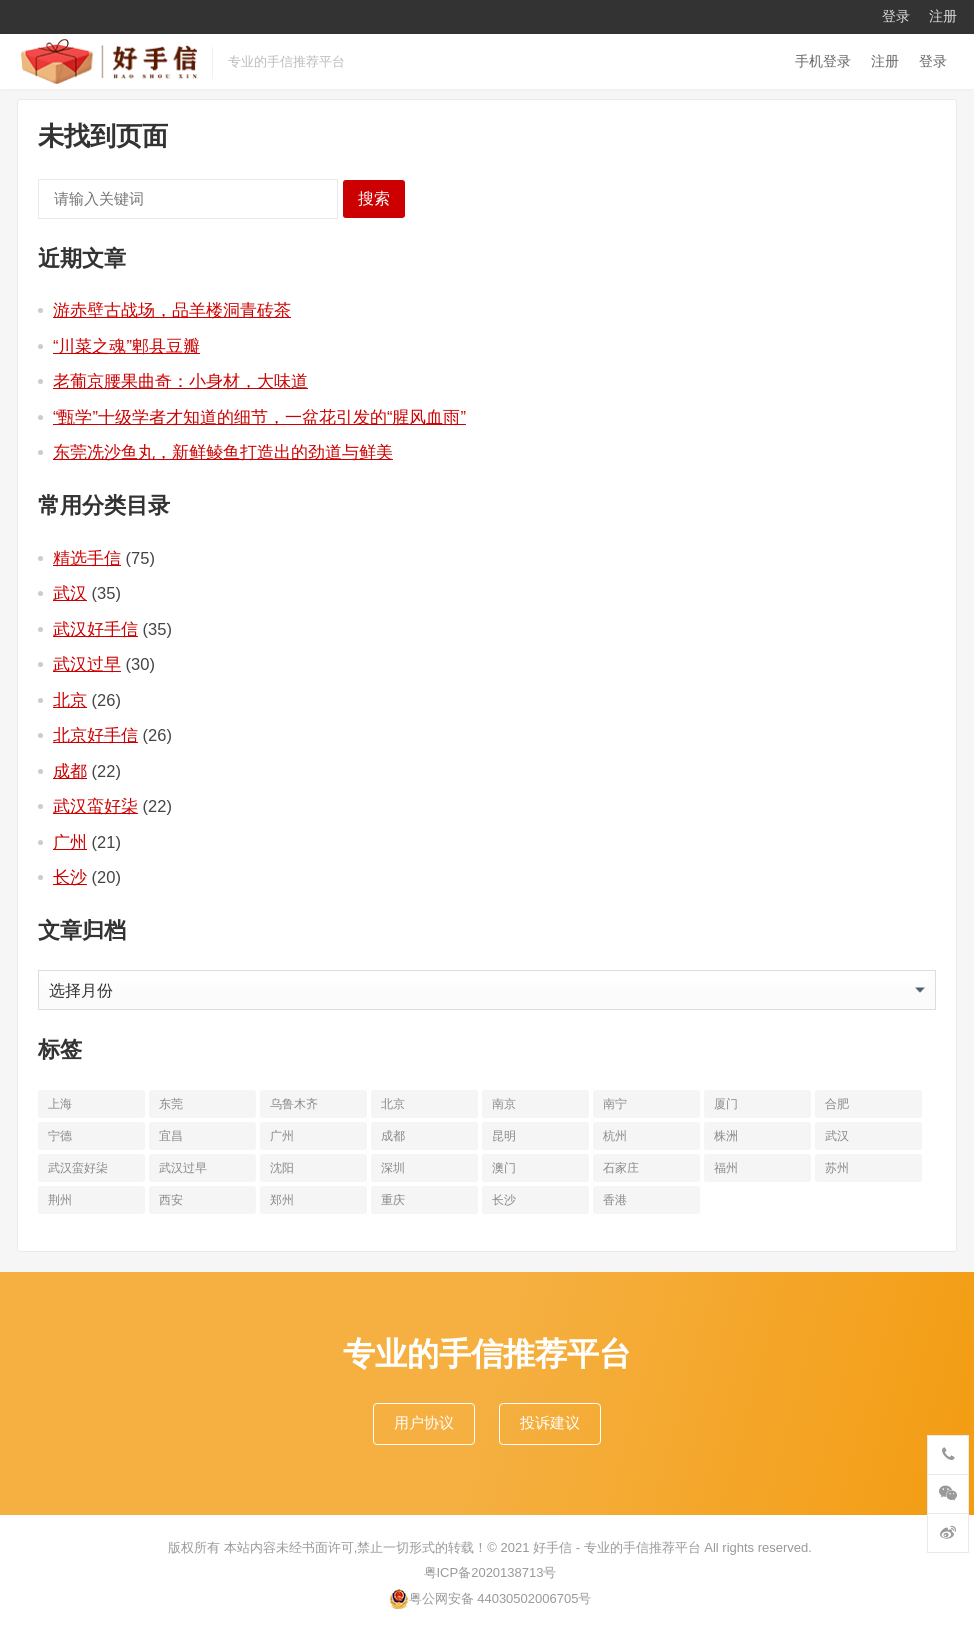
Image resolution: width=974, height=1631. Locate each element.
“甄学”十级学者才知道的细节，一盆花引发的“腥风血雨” (259, 417)
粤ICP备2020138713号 (490, 1572)
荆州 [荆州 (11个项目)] (60, 1200)
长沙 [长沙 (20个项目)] (504, 1200)
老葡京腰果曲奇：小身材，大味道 (180, 381)
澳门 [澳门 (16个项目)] (504, 1168)
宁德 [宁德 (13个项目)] (60, 1136)
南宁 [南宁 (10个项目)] (615, 1104)
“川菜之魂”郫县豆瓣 (126, 346)
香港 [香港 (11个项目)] (615, 1200)
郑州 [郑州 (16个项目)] (282, 1200)
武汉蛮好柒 (95, 806)
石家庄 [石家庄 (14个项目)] (621, 1168)
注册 (943, 16)
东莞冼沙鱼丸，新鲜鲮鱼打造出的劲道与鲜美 (223, 452)
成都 (70, 771)
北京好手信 (95, 735)
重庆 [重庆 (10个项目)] (393, 1200)
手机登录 (823, 61)
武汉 (70, 593)
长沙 (70, 877)
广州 (70, 842)
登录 (896, 16)
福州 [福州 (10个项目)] (726, 1168)
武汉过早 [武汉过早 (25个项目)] (183, 1168)
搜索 (374, 198)
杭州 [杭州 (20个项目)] (615, 1136)
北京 (70, 700)
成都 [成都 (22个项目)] (393, 1136)
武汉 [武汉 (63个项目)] (837, 1136)
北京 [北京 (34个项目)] (393, 1104)
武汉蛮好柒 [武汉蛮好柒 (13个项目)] (78, 1168)
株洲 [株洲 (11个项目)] (726, 1136)
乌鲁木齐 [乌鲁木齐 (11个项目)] (294, 1104)
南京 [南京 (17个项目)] (504, 1104)
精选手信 (87, 558)
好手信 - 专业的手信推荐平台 (617, 1547)
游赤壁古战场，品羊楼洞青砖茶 (172, 310)
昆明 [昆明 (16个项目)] (504, 1136)
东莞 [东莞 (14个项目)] (171, 1104)
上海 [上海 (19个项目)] (60, 1104)
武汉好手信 (95, 629)
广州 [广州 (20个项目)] (282, 1136)
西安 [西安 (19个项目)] (171, 1200)
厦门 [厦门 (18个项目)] (726, 1104)
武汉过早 (87, 664)
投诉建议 (550, 1422)
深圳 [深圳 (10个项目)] (393, 1168)
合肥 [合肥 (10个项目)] (837, 1104)
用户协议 (424, 1422)
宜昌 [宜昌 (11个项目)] (171, 1136)
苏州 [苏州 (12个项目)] (837, 1168)
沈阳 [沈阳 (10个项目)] (282, 1168)
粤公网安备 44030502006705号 (490, 1599)
